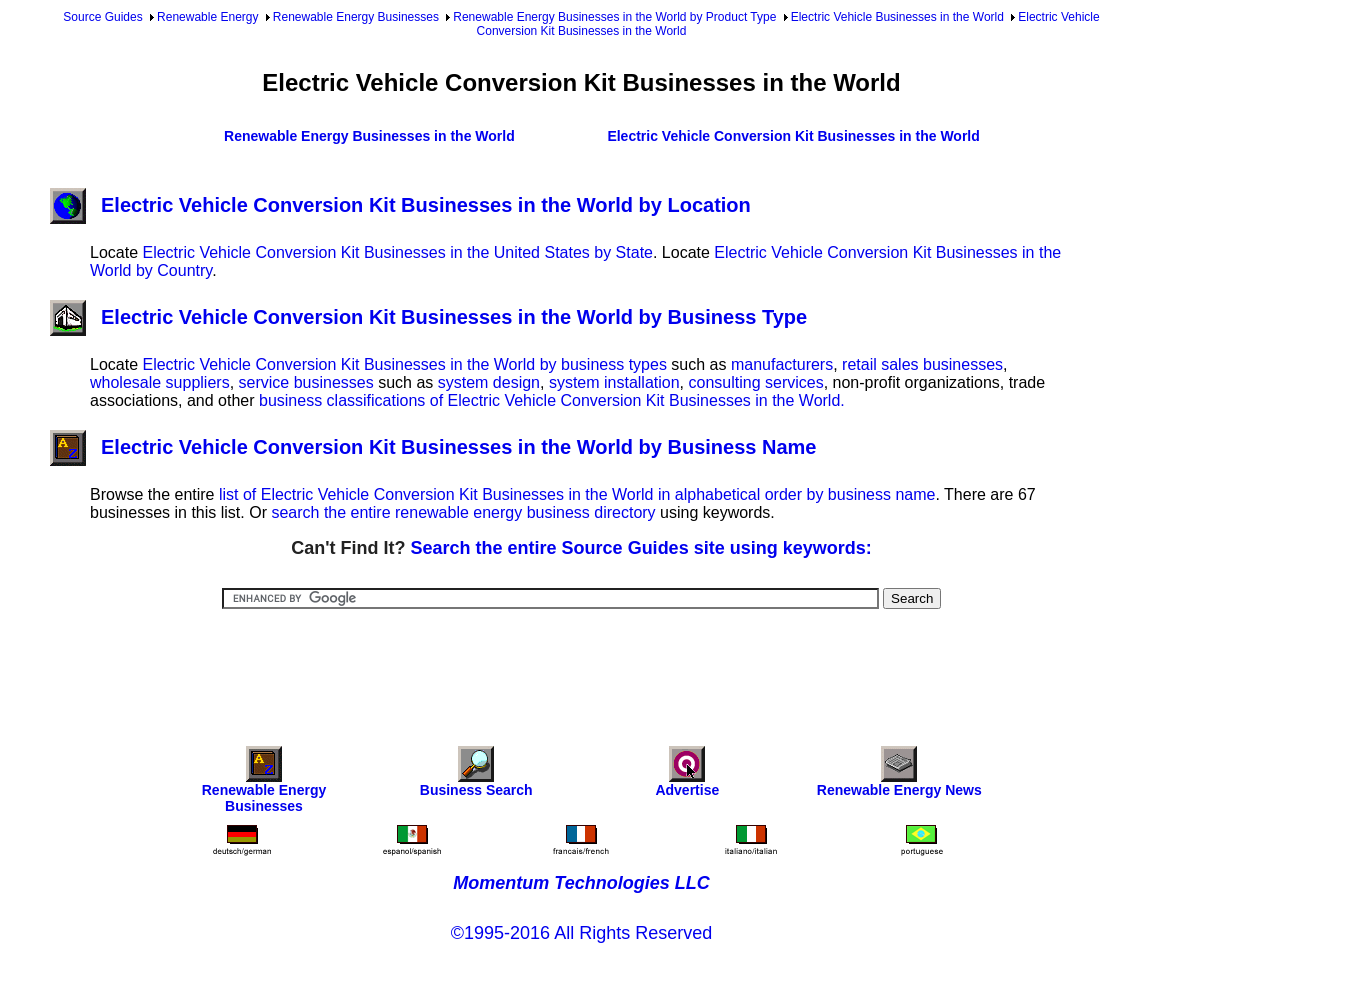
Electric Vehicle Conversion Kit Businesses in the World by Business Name (433, 447)
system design (489, 382)
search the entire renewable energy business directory (463, 512)
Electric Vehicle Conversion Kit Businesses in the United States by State (397, 252)
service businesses (306, 382)
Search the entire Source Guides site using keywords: (641, 548)
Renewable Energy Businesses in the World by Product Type (614, 17)
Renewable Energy (207, 17)
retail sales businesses (922, 364)
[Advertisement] (582, 664)
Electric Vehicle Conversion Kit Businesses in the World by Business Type (428, 317)
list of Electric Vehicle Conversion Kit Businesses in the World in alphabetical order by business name (577, 494)
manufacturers (782, 364)
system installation (614, 382)
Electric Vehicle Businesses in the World (897, 17)
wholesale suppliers (160, 382)
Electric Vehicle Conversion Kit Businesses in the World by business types (404, 364)
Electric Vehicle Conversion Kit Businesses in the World (793, 136)
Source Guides (102, 17)
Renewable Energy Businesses (356, 17)
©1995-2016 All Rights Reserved (581, 933)
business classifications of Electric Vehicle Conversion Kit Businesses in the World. (552, 400)
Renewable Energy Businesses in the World (369, 136)
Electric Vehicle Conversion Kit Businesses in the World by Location (400, 205)
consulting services (756, 382)
